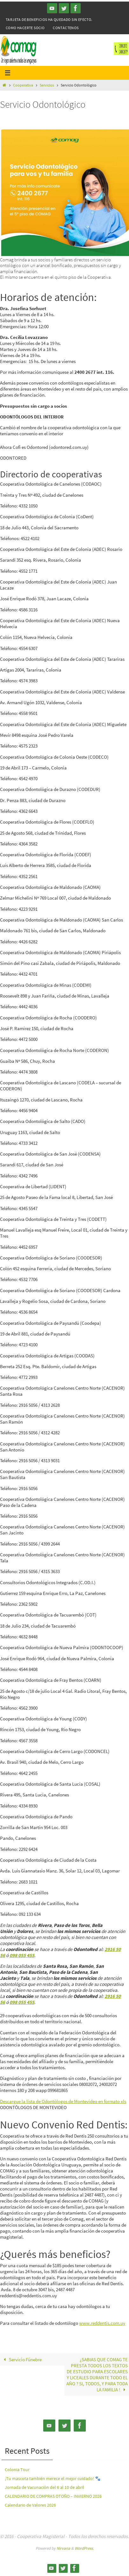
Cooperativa (23, 85)
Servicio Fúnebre (21, 2359)
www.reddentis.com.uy (102, 2323)
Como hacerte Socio (25, 27)
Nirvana (63, 2548)
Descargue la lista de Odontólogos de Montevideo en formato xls (63, 2101)
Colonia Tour (17, 2469)
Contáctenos (65, 27)
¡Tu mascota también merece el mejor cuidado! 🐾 (52, 2478)
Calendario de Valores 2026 (30, 2505)
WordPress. (84, 2548)
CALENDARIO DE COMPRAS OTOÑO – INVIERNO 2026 (53, 2496)
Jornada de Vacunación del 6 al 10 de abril (44, 2487)
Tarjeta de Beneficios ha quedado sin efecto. (49, 19)
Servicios (47, 85)
